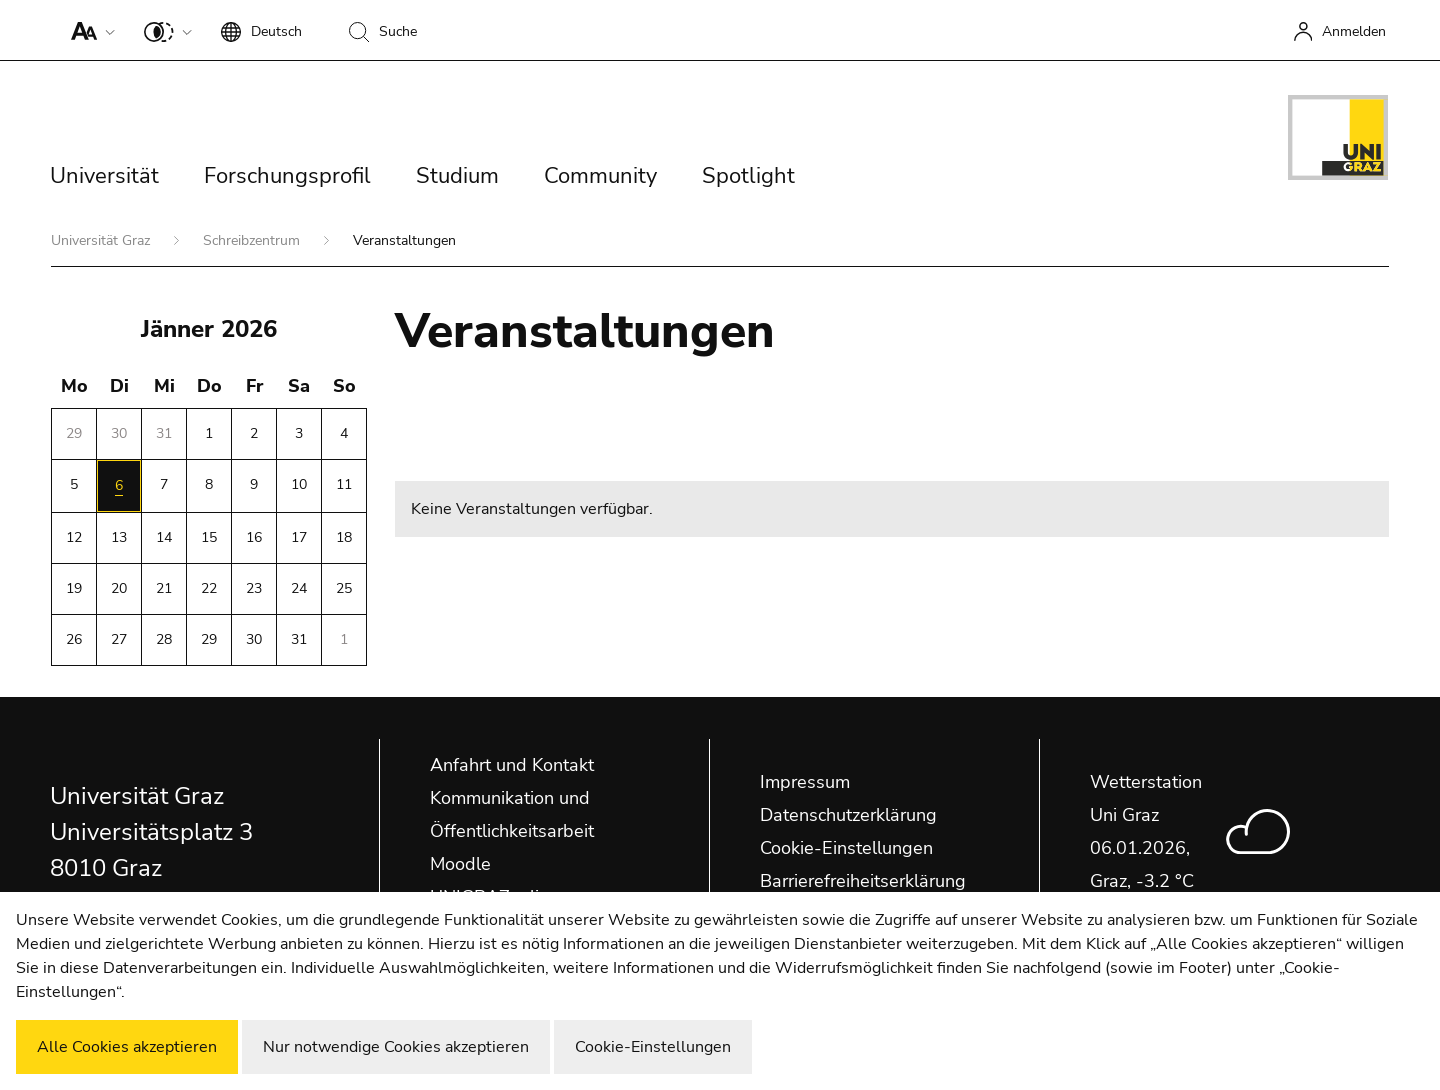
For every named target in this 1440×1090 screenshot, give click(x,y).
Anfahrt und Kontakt (512, 765)
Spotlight (748, 176)
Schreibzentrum (253, 240)
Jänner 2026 (209, 329)
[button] (88, 30)
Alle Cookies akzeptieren (127, 1047)
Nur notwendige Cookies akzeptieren (396, 1047)
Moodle (460, 864)
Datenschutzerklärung (848, 815)
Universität (104, 176)
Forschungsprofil (287, 176)
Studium (457, 176)
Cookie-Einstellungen (846, 848)
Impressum (805, 782)
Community (600, 176)
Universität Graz (102, 240)
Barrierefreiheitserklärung (863, 881)
